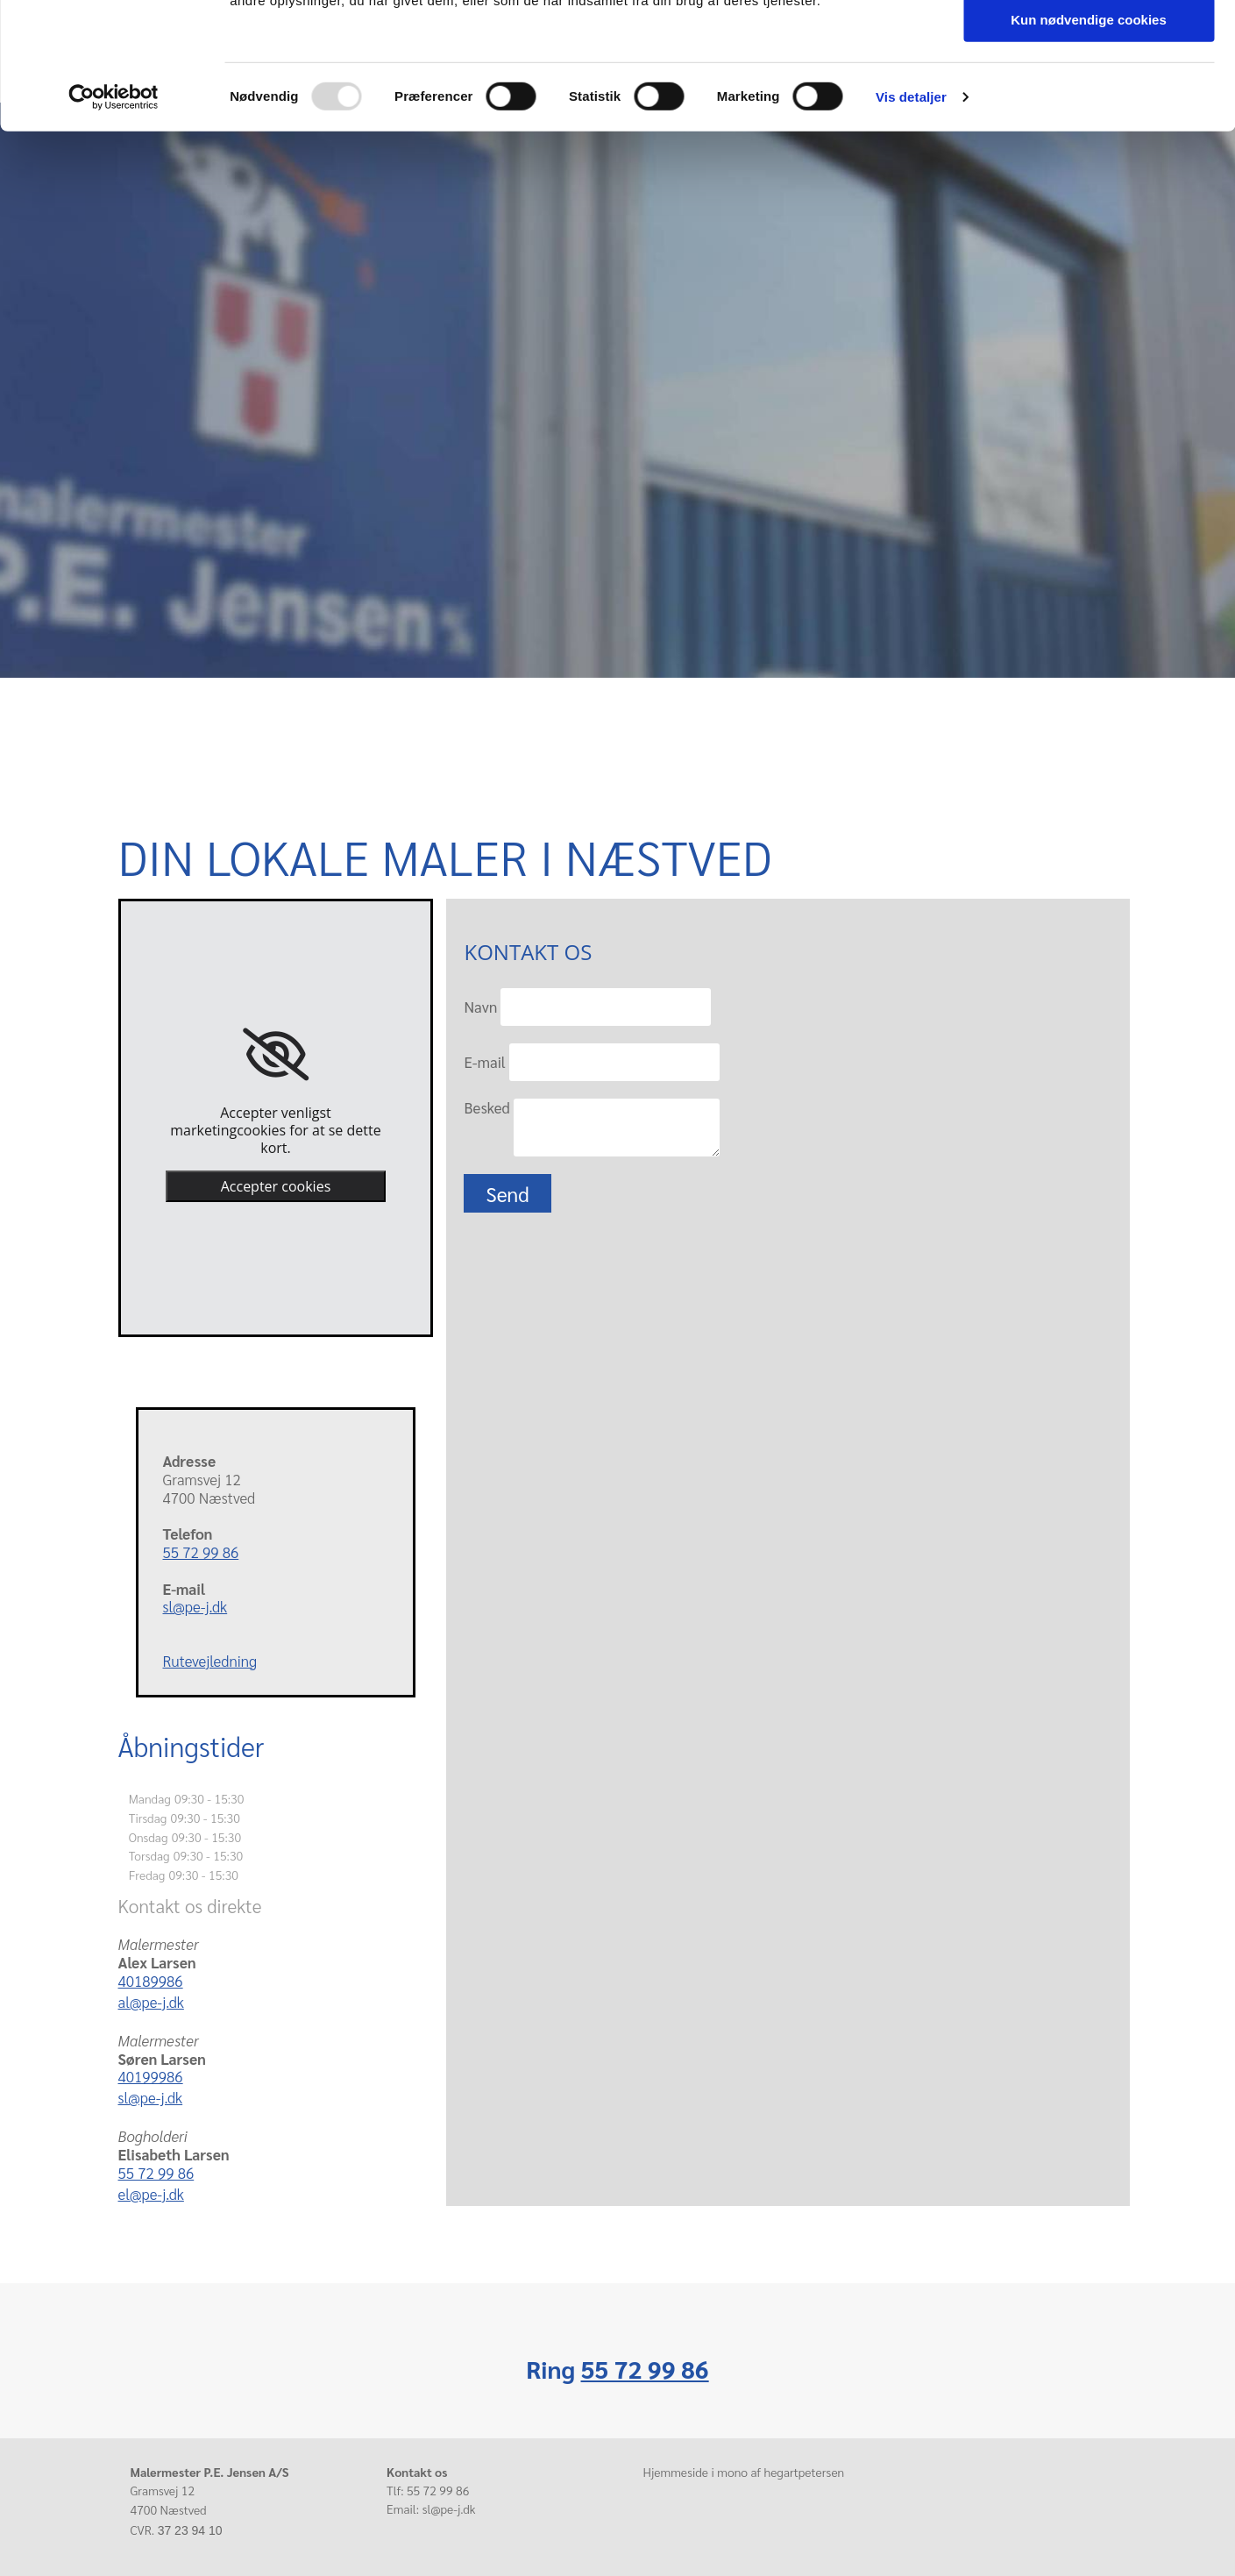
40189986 (150, 1980)
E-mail (484, 1061)
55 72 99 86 (201, 1552)
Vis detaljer (911, 223)
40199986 (150, 2076)
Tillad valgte (1088, 95)
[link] (276, 1054)
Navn (480, 1006)
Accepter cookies (276, 1186)
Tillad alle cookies (1089, 43)
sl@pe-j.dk (195, 1606)
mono (732, 2472)
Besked (486, 1107)
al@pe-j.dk (151, 2001)
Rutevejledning (210, 1660)
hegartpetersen (803, 2472)
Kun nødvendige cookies (1089, 146)
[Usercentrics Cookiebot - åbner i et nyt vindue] (113, 223)
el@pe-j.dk (151, 2193)
